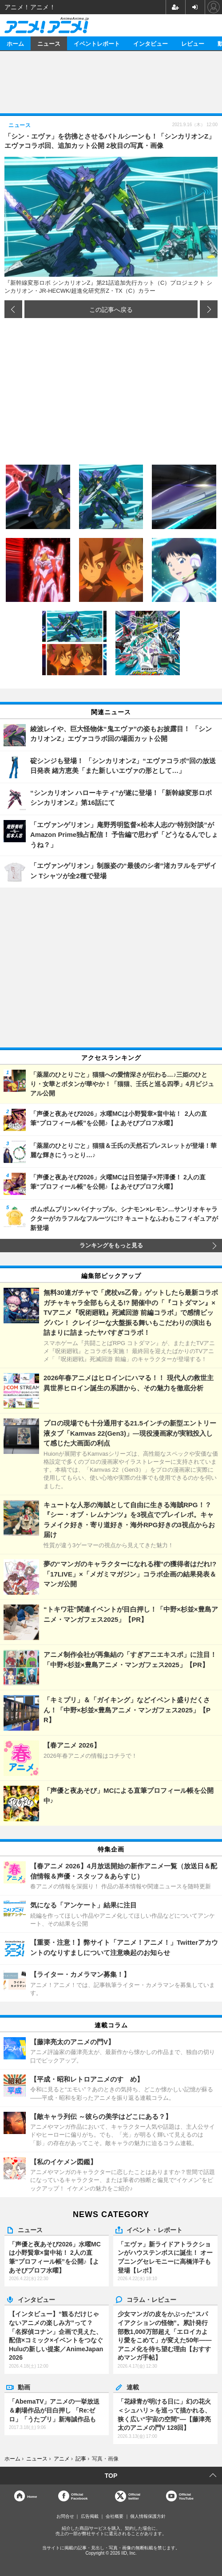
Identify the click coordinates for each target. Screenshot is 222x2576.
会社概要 (114, 2516)
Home (32, 2496)
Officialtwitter (134, 2496)
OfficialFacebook (79, 2496)
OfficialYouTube (186, 2496)
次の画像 (209, 309)
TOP (111, 2475)
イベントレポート (97, 43)
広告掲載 (90, 2516)
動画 (24, 2387)
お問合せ (65, 2516)
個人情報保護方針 (148, 2516)
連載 (133, 2387)
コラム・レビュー (151, 2299)
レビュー (192, 43)
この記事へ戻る (111, 309)
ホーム (15, 43)
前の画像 (13, 309)
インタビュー (150, 43)
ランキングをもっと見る (111, 1245)
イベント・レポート (154, 2229)
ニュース (48, 43)
